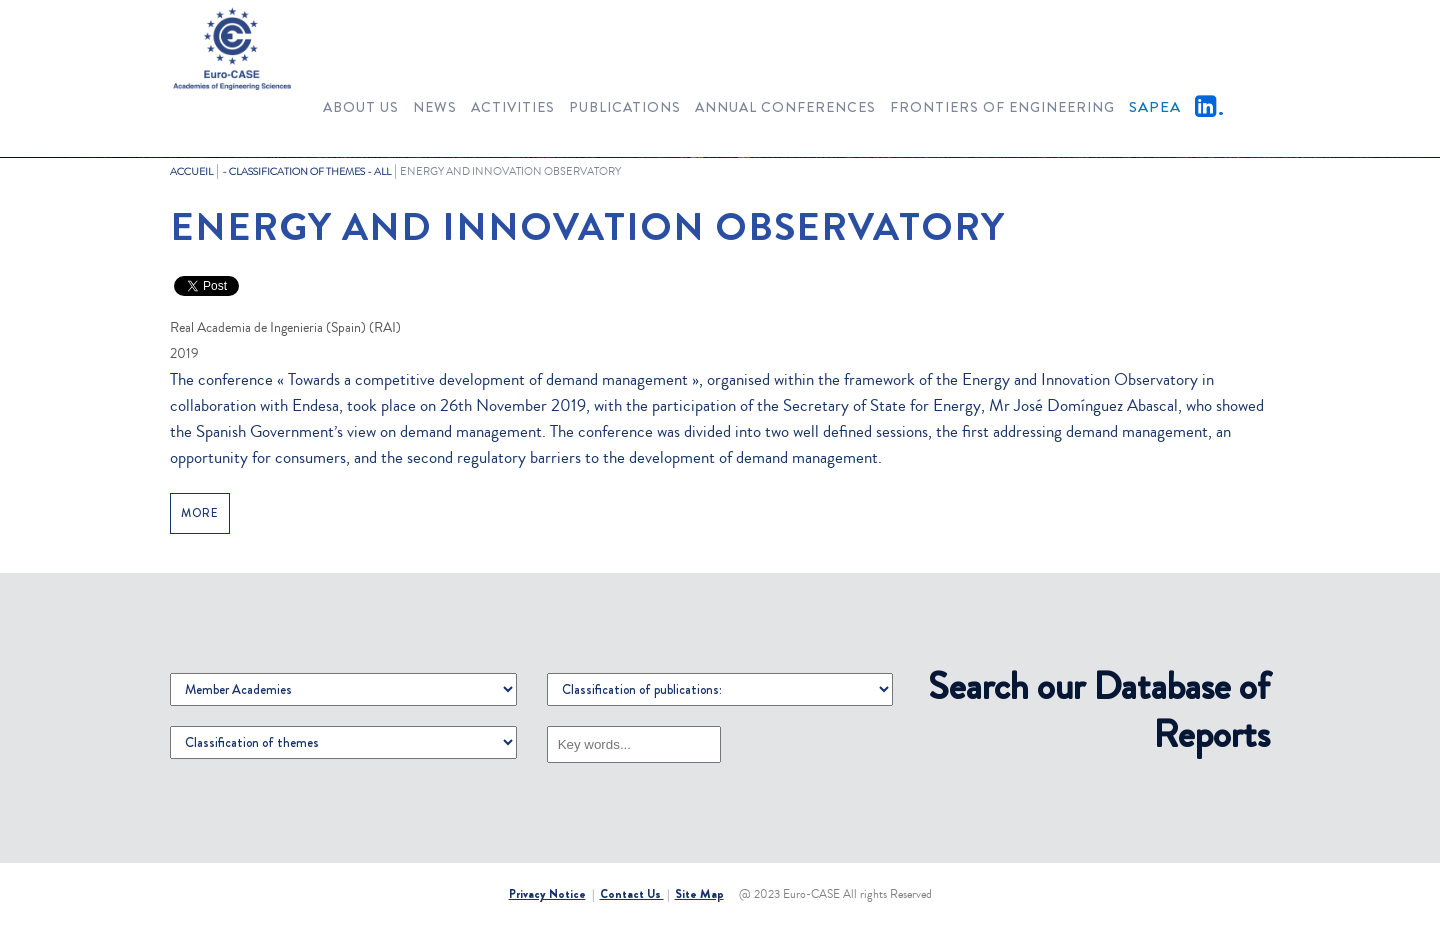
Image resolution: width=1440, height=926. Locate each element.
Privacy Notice (547, 894)
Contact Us (632, 894)
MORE (200, 513)
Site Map (699, 894)
